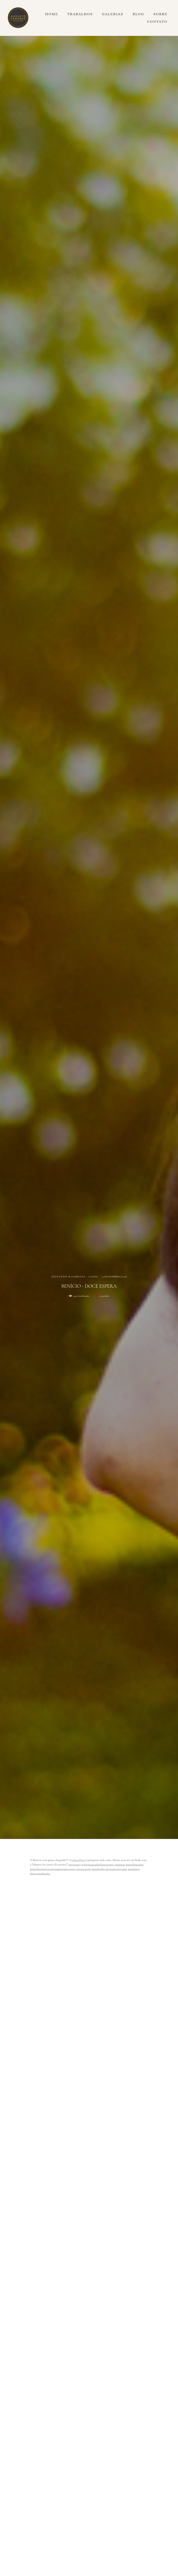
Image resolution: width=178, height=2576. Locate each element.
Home (51, 14)
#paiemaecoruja (66, 1869)
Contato (157, 21)
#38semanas (88, 1864)
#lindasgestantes (104, 1864)
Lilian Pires (78, 1859)
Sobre (160, 14)
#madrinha (98, 1869)
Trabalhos (80, 14)
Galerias (112, 14)
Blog (138, 14)
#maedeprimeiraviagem (43, 1869)
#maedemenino (135, 1864)
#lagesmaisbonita (40, 1873)
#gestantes (75, 1864)
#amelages (134, 1869)
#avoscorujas (83, 1869)
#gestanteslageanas (116, 1869)
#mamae (120, 1864)
